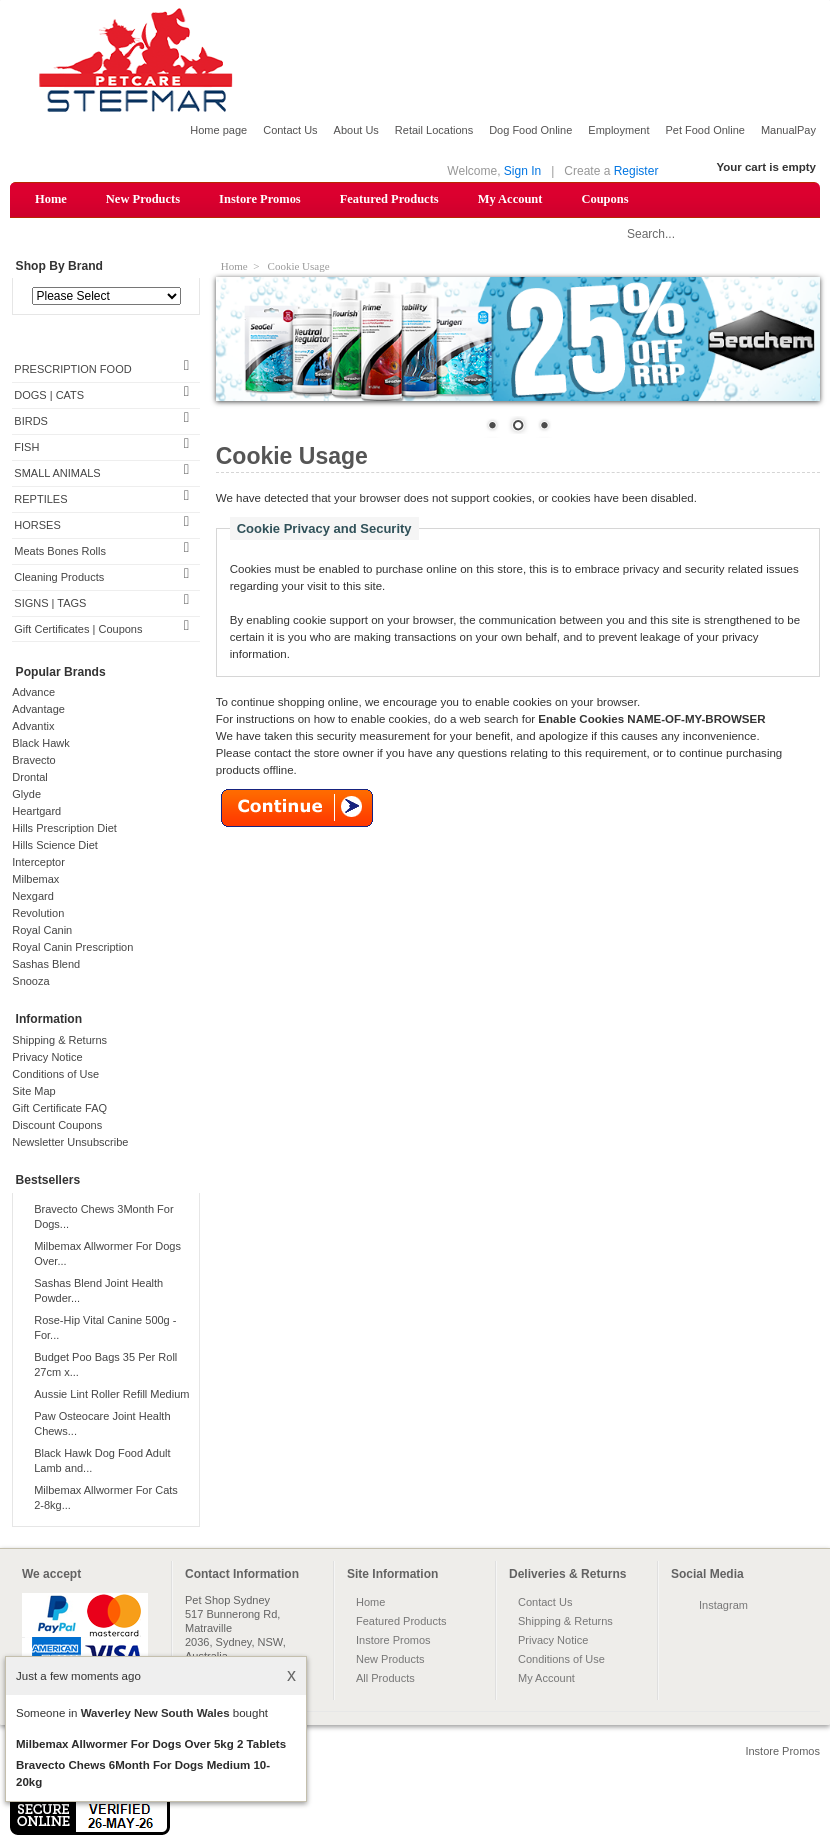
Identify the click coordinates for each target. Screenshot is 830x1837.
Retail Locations (434, 130)
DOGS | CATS (49, 395)
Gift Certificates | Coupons (78, 629)
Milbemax (35, 879)
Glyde (26, 794)
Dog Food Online (530, 130)
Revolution (38, 913)
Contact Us (290, 130)
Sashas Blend (46, 964)
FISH (26, 447)
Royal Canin (42, 930)
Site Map (33, 1091)
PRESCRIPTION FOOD (72, 369)
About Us (356, 130)
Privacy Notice (47, 1057)
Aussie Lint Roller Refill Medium (111, 1394)
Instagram (723, 1605)
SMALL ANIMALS (57, 473)
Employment (618, 130)
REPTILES (40, 499)
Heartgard (36, 811)
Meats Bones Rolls (60, 551)
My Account (510, 199)
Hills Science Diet (55, 845)
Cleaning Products (59, 577)
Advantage (38, 709)
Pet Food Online (705, 130)
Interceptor (38, 862)
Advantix (33, 726)
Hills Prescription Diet (64, 828)
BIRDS (31, 421)
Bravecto (33, 760)
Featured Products (389, 199)
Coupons (604, 199)
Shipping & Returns (59, 1040)
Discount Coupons (57, 1125)
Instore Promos (260, 199)
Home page (218, 130)
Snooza (30, 981)
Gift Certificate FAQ (59, 1108)
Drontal (29, 777)
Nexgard (33, 896)
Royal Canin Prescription (72, 947)
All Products (385, 1678)
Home (51, 199)
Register (636, 171)
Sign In (522, 171)
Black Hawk (40, 743)
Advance (33, 692)
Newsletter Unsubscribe (70, 1142)
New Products (143, 199)
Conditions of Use (55, 1074)
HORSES (37, 525)
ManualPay (788, 130)
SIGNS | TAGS (50, 603)
